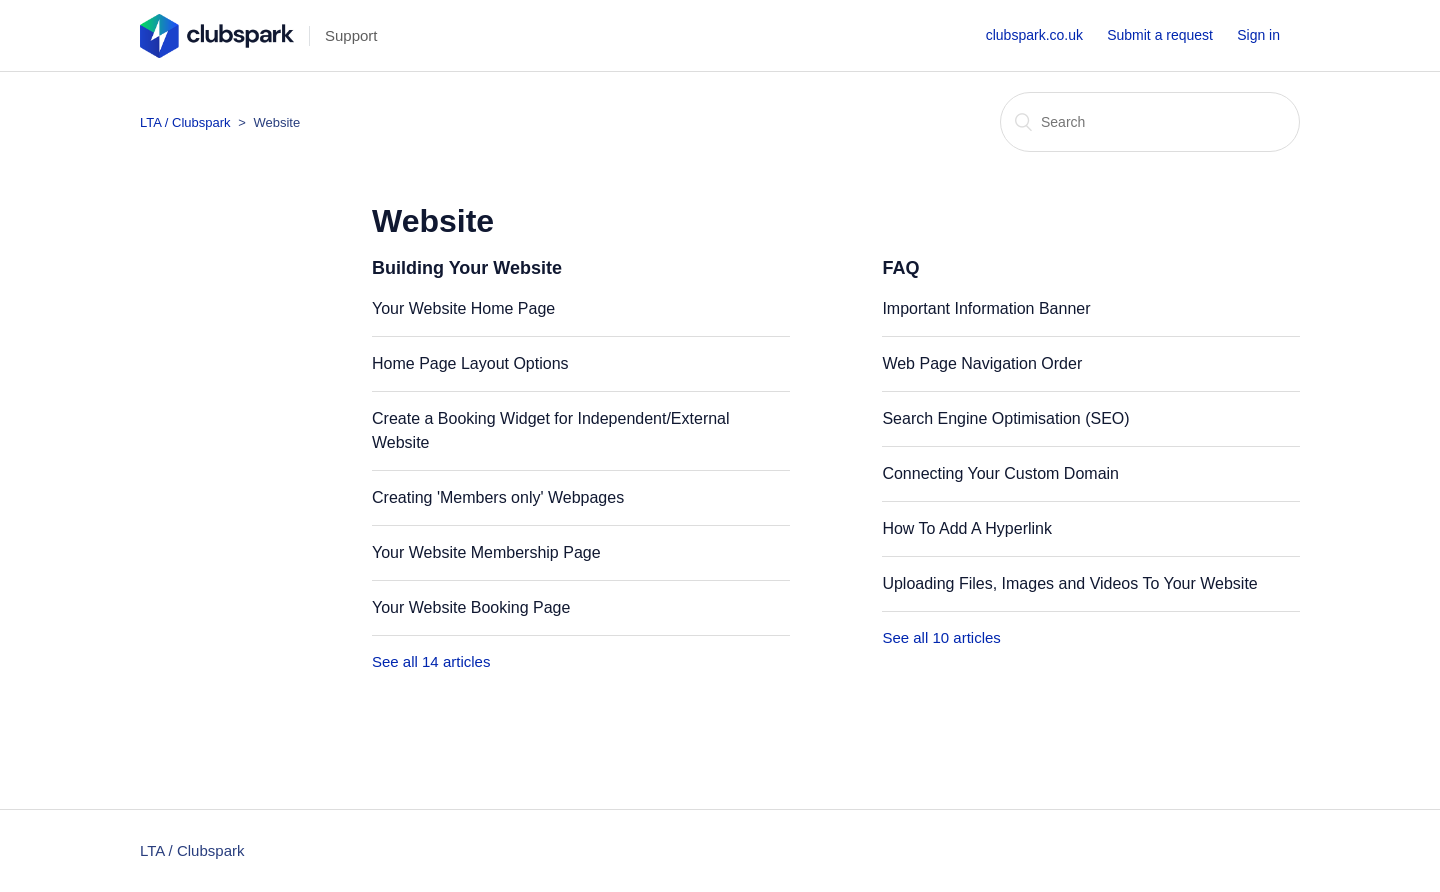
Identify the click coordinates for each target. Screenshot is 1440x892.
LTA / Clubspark (185, 122)
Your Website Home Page (463, 308)
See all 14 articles (431, 661)
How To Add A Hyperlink (967, 528)
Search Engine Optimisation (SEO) (1005, 418)
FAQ (900, 268)
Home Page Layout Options (470, 363)
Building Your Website (467, 268)
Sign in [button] (1258, 35)
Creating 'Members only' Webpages (498, 497)
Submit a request (1160, 35)
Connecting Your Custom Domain (1000, 473)
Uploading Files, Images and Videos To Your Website (1069, 583)
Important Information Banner (986, 308)
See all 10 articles (941, 637)
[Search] (1150, 122)
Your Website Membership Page (486, 552)
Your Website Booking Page (471, 607)
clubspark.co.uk (1034, 35)
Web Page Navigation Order (982, 363)
